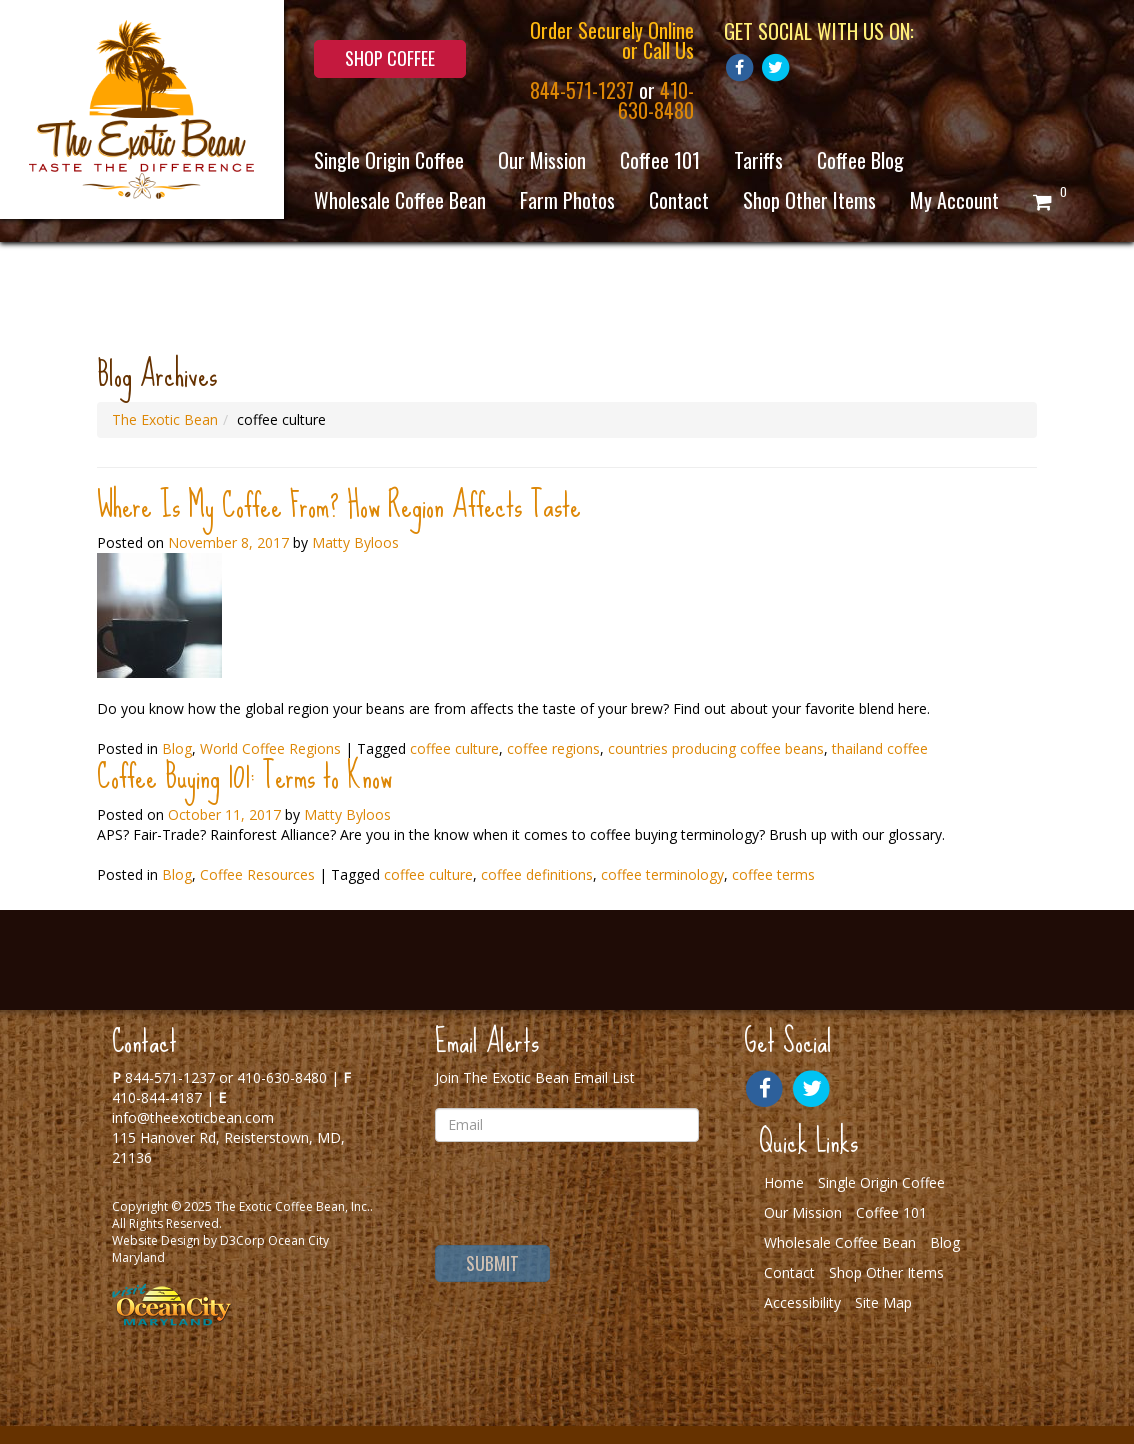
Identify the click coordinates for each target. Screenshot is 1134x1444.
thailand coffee (880, 748)
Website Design (156, 1240)
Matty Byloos (355, 542)
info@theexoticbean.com (193, 1117)
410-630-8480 (656, 100)
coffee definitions (537, 874)
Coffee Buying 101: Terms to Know (244, 776)
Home (784, 1182)
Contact (679, 200)
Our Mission (542, 160)
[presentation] (566, 1196)
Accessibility (802, 1302)
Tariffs (758, 160)
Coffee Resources (257, 874)
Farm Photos (567, 200)
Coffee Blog (860, 160)
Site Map (883, 1302)
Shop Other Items (809, 200)
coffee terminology (662, 874)
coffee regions (553, 748)
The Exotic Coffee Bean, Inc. (292, 1206)
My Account (954, 200)
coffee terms (773, 874)
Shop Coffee (390, 58)
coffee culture (454, 748)
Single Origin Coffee (389, 160)
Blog (177, 874)
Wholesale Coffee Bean (400, 200)
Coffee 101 (660, 160)
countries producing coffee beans (716, 748)
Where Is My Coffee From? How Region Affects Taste (339, 505)
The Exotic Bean (165, 419)
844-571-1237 (582, 90)
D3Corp (242, 1240)
